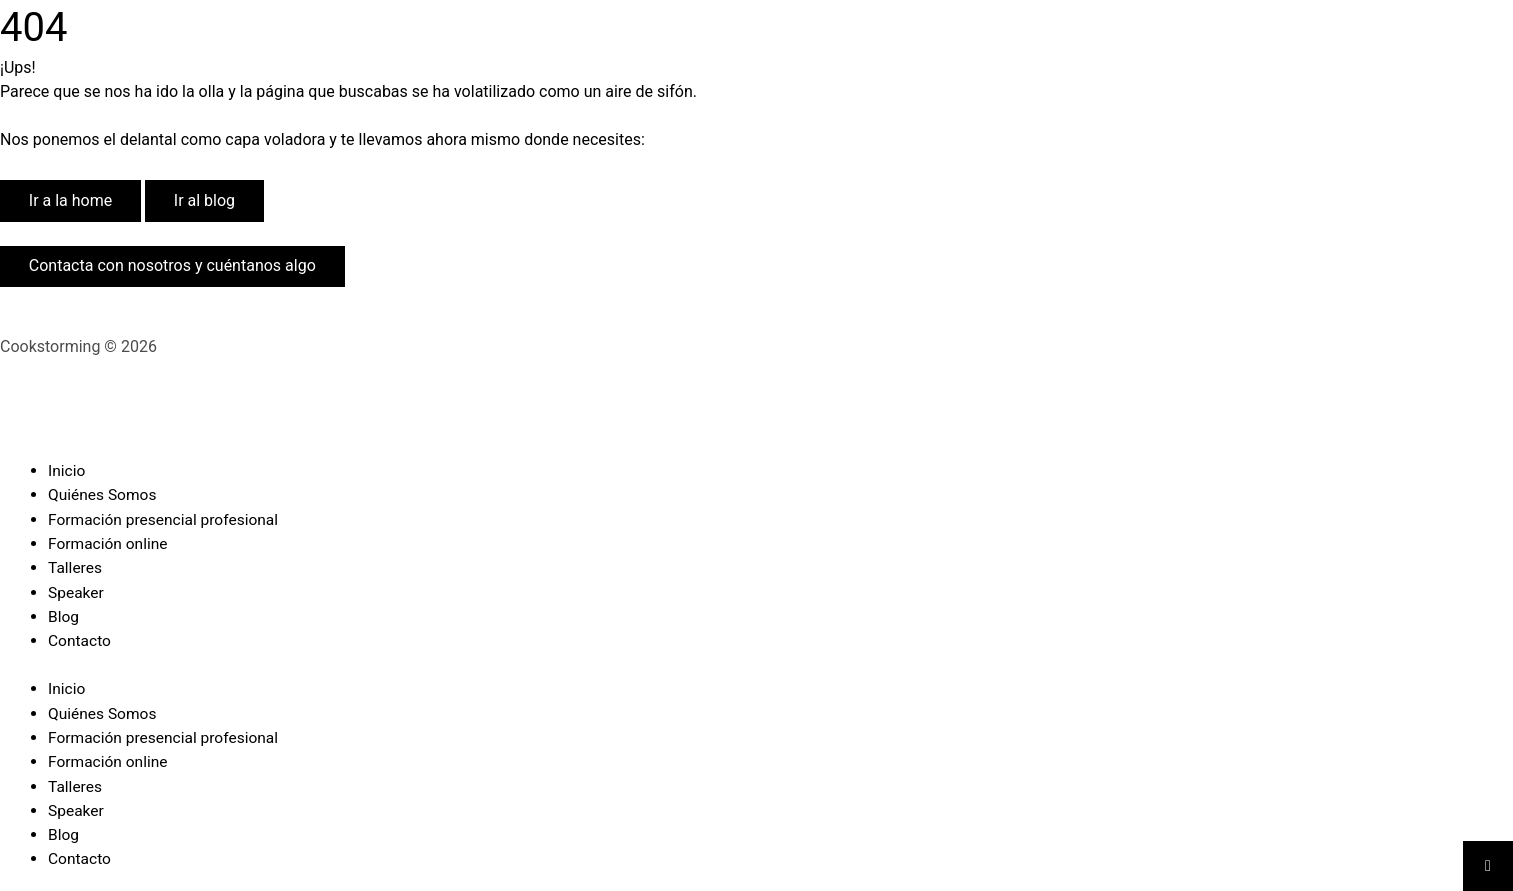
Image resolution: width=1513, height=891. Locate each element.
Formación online (109, 542)
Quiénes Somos (104, 494)
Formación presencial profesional (166, 518)
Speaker (77, 590)
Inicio (67, 470)
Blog (64, 614)
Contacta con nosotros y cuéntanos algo (172, 265)
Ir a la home (70, 200)
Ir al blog (204, 200)
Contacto (80, 638)
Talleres (76, 566)
